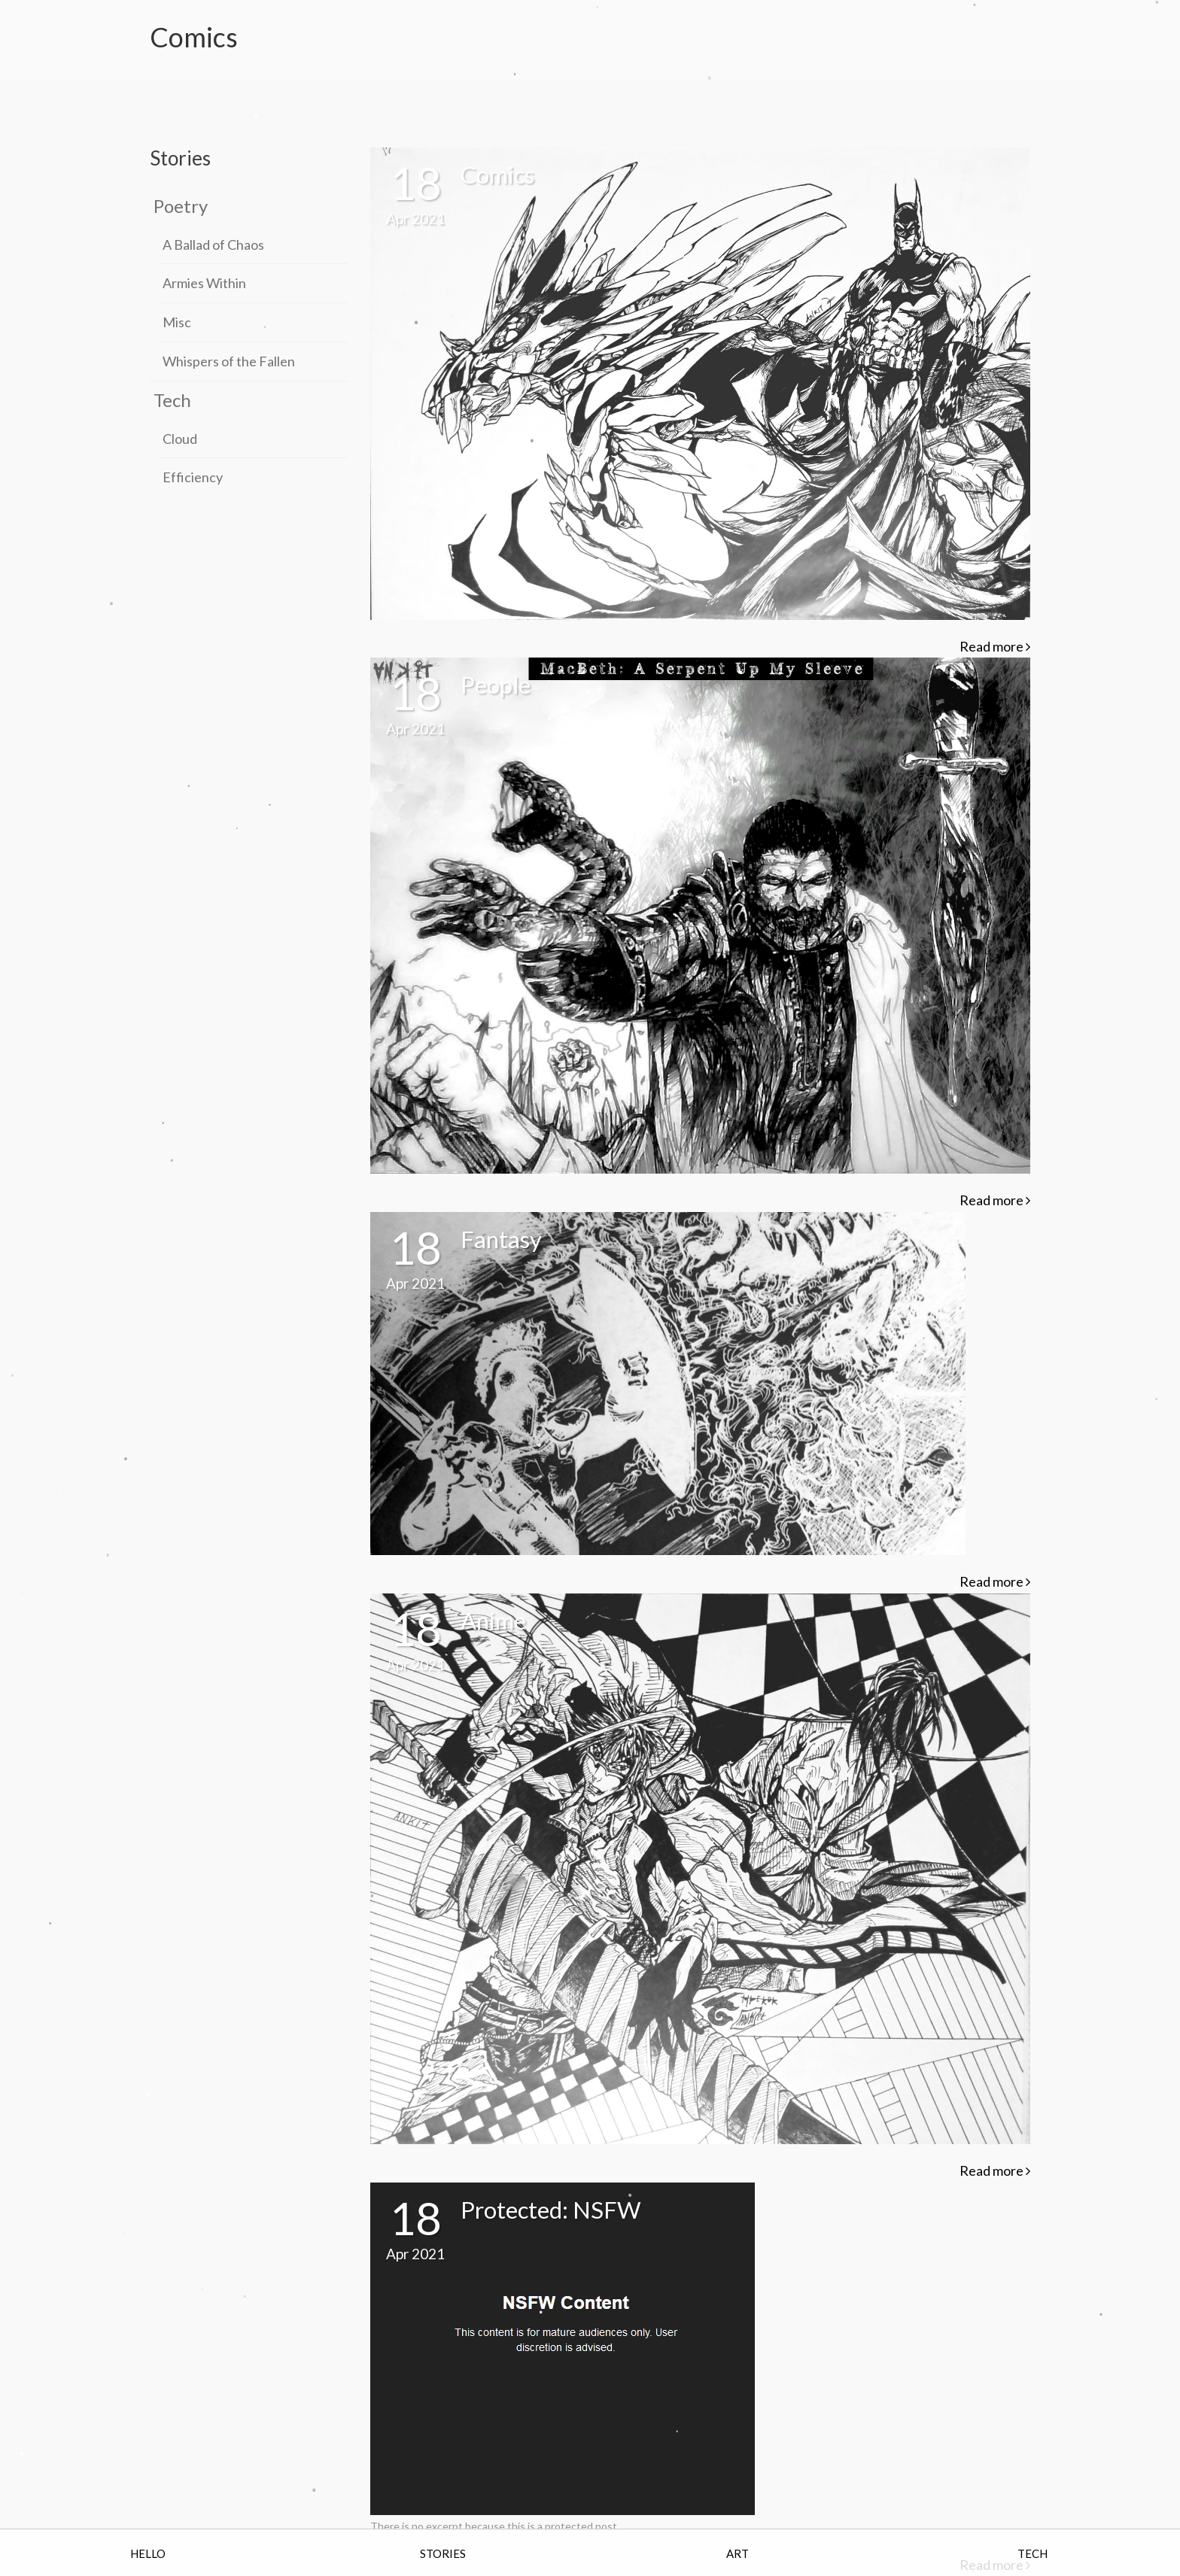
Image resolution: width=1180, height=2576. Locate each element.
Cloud (180, 438)
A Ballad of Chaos (213, 244)
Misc (177, 322)
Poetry (181, 206)
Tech (172, 400)
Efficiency (193, 477)
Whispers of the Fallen (229, 361)
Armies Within (204, 283)
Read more (995, 646)
